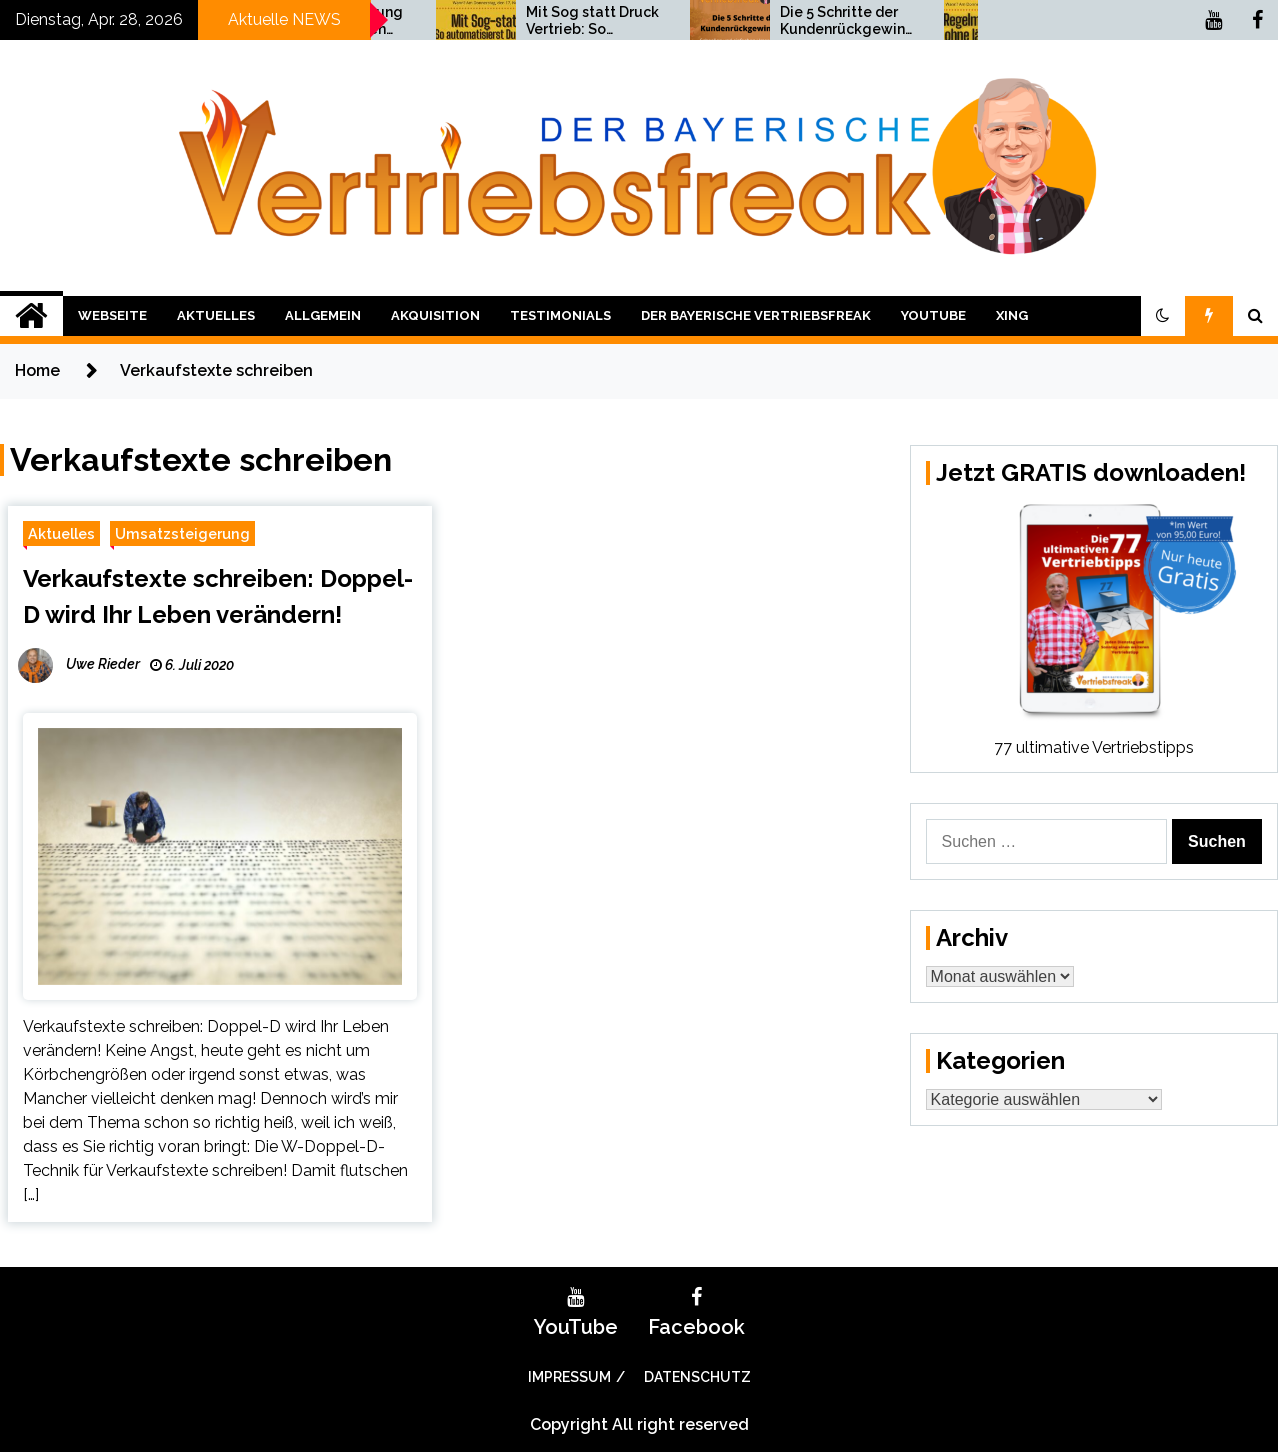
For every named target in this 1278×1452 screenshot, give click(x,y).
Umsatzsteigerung (182, 533)
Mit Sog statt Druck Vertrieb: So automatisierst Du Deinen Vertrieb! (794, 21)
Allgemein (323, 315)
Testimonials (560, 315)
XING (1012, 315)
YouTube (933, 315)
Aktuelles (216, 315)
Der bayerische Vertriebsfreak (756, 315)
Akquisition (435, 315)
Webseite (112, 315)
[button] (1163, 316)
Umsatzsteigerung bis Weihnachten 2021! (539, 21)
